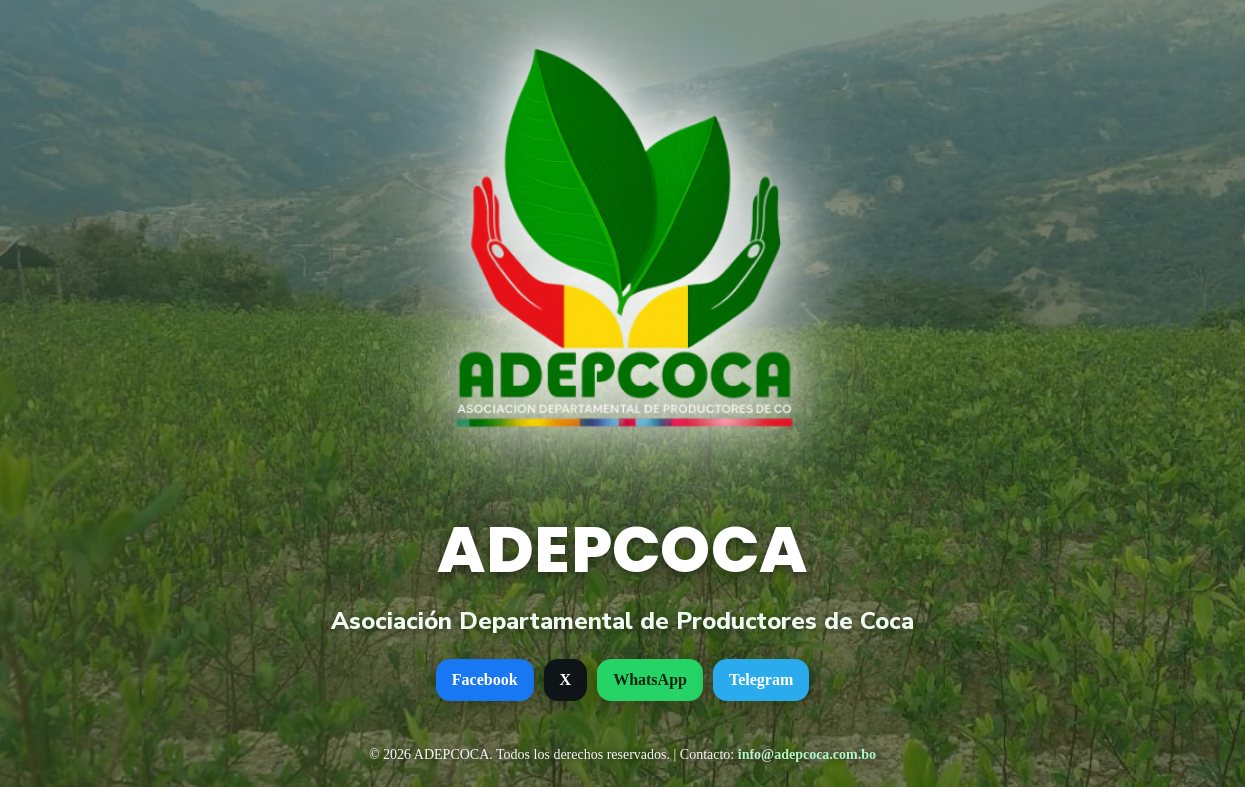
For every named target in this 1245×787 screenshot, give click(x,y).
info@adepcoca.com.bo (807, 754)
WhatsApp (650, 679)
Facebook (485, 679)
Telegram (761, 679)
